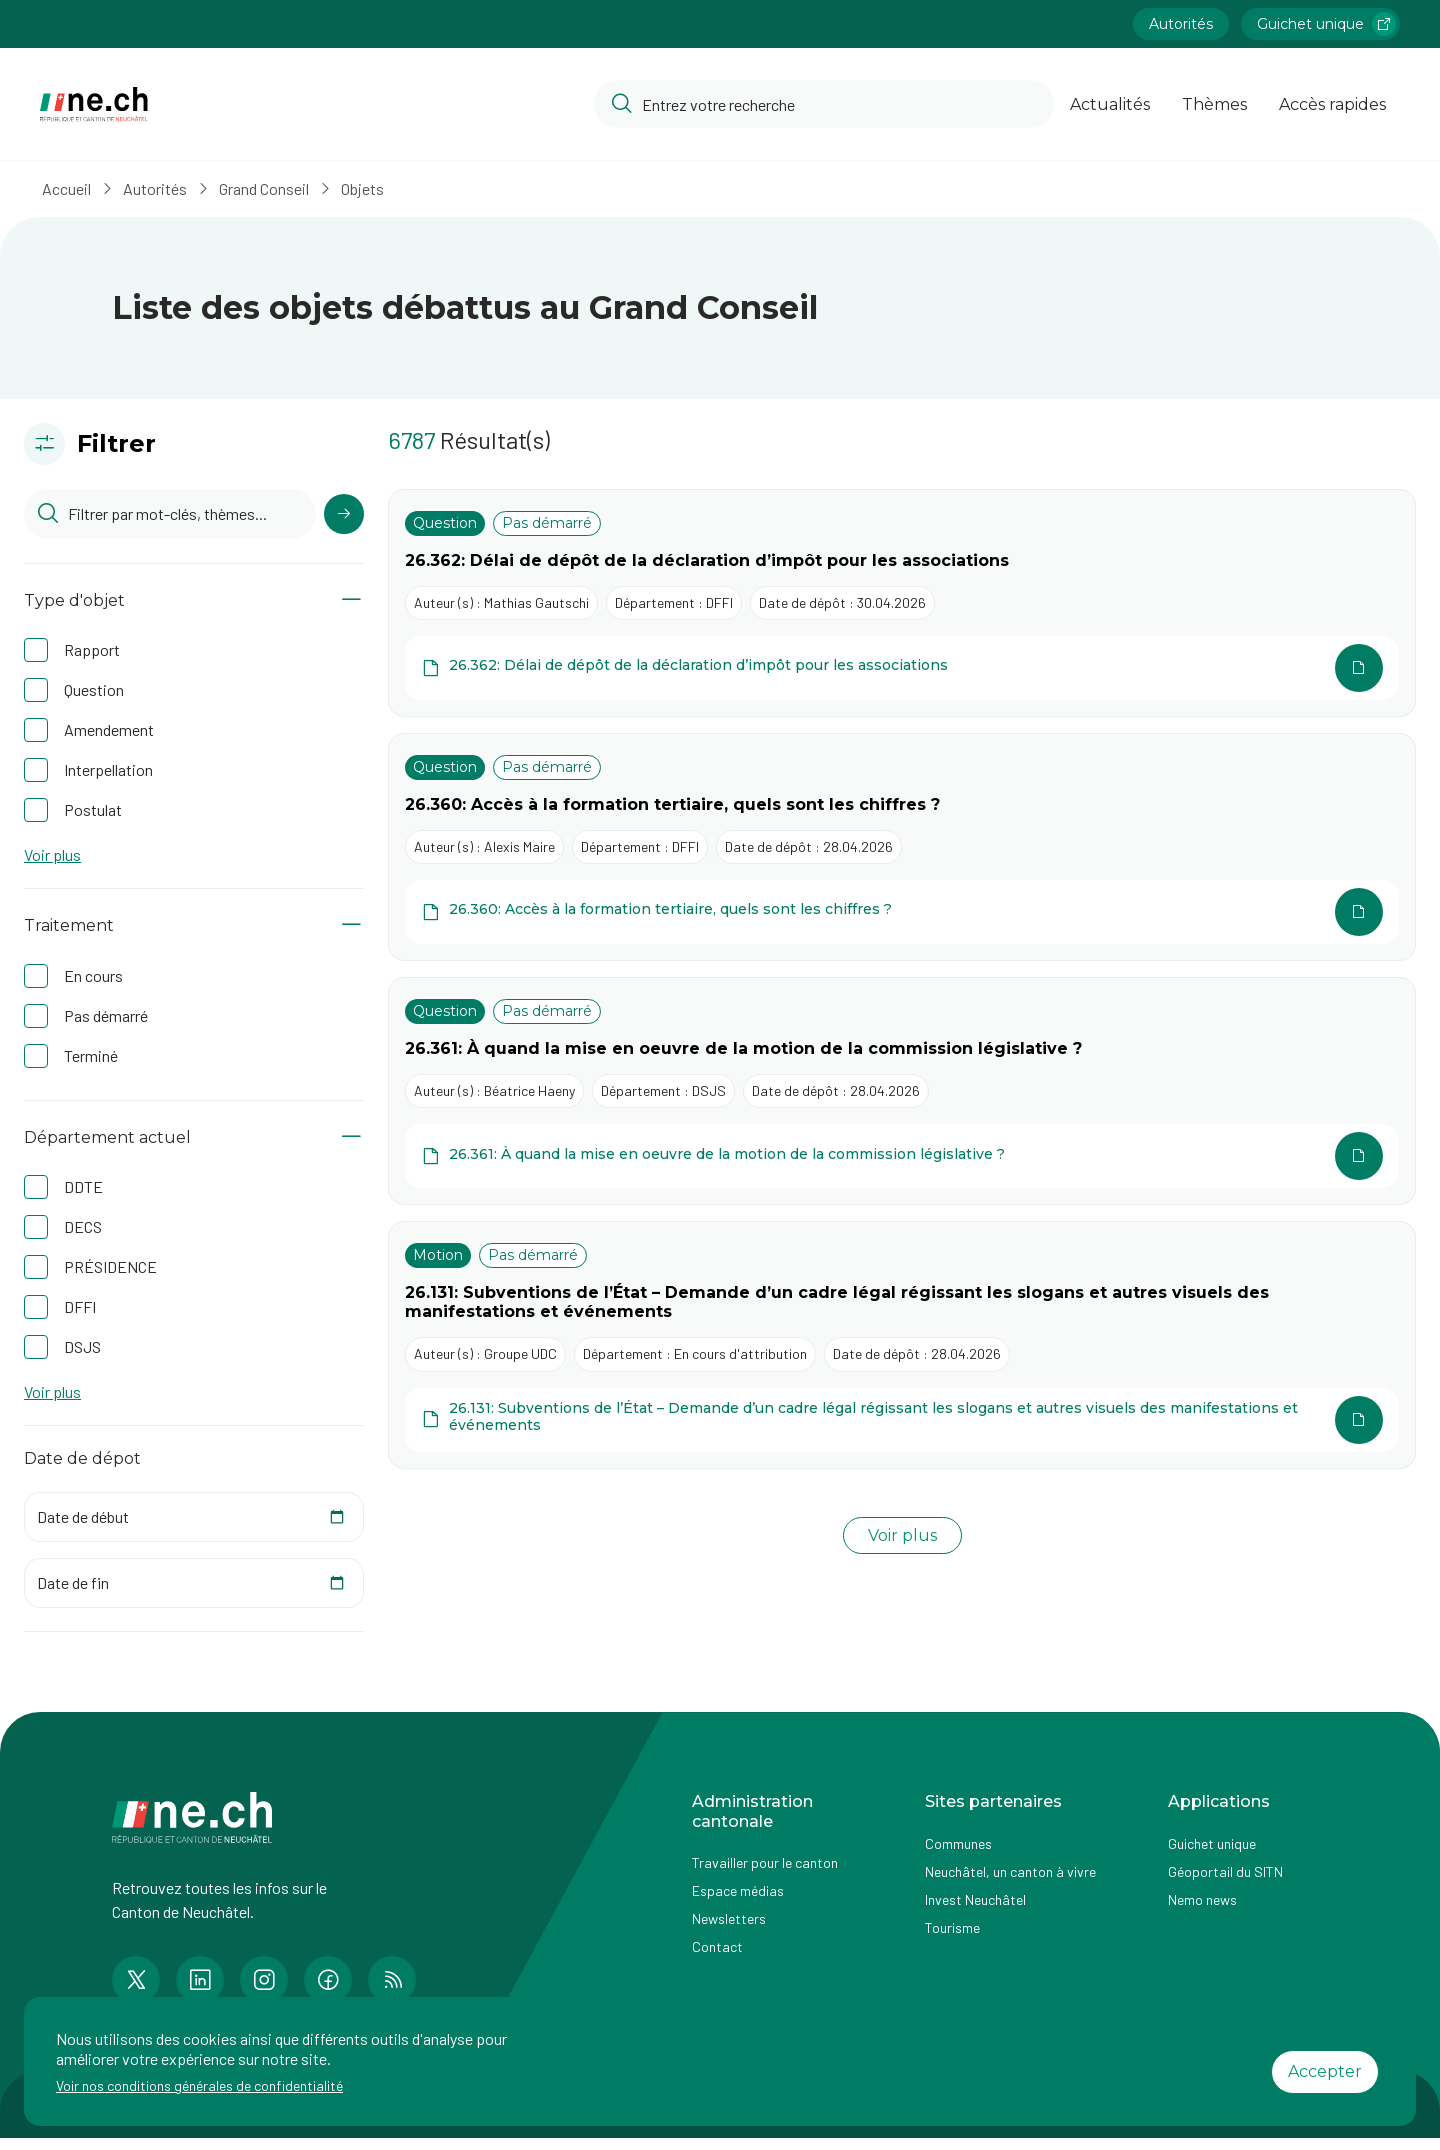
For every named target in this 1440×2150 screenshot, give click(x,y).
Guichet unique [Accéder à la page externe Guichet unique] (1212, 1843)
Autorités (161, 188)
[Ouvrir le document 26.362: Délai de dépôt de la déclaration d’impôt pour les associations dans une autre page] (902, 668)
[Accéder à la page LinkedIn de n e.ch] (200, 1980)
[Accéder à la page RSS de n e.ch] (392, 1980)
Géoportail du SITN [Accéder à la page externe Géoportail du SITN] (1225, 1871)
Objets (368, 188)
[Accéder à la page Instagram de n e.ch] (264, 1980)
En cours (93, 975)
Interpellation (108, 769)
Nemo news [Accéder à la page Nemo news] (1202, 1899)
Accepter (1325, 2071)
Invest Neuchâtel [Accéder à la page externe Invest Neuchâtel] (975, 1899)
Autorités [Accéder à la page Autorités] (1181, 24)
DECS (83, 1226)
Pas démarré (106, 1015)
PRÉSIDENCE (110, 1266)
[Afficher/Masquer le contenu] (351, 600)
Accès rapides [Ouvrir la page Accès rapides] (1332, 104)
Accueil (72, 188)
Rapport (92, 649)
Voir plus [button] (52, 855)
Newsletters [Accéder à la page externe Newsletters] (729, 1918)
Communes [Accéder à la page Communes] (958, 1843)
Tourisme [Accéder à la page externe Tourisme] (952, 1927)
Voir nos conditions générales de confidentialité (199, 2085)
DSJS (82, 1346)
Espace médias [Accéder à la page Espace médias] (738, 1890)
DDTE (83, 1186)
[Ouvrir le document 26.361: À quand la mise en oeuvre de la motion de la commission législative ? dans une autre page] (902, 1156)
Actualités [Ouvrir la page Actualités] (1110, 104)
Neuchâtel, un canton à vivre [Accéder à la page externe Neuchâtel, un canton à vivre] (1010, 1871)
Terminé (91, 1055)
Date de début (83, 1516)
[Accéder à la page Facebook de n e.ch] (328, 1980)
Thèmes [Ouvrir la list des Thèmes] (1214, 104)
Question (94, 689)
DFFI (80, 1306)
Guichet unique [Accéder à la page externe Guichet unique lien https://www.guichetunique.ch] (1326, 24)
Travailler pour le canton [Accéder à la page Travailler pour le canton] (765, 1862)
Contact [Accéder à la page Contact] (717, 1946)
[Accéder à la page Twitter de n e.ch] (136, 1980)
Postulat (93, 809)
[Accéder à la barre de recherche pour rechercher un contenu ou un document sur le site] (824, 104)
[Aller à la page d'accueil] (94, 104)
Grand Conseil (270, 188)
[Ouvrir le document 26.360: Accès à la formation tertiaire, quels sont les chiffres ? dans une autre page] (902, 912)
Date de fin (73, 1582)
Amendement (109, 729)
